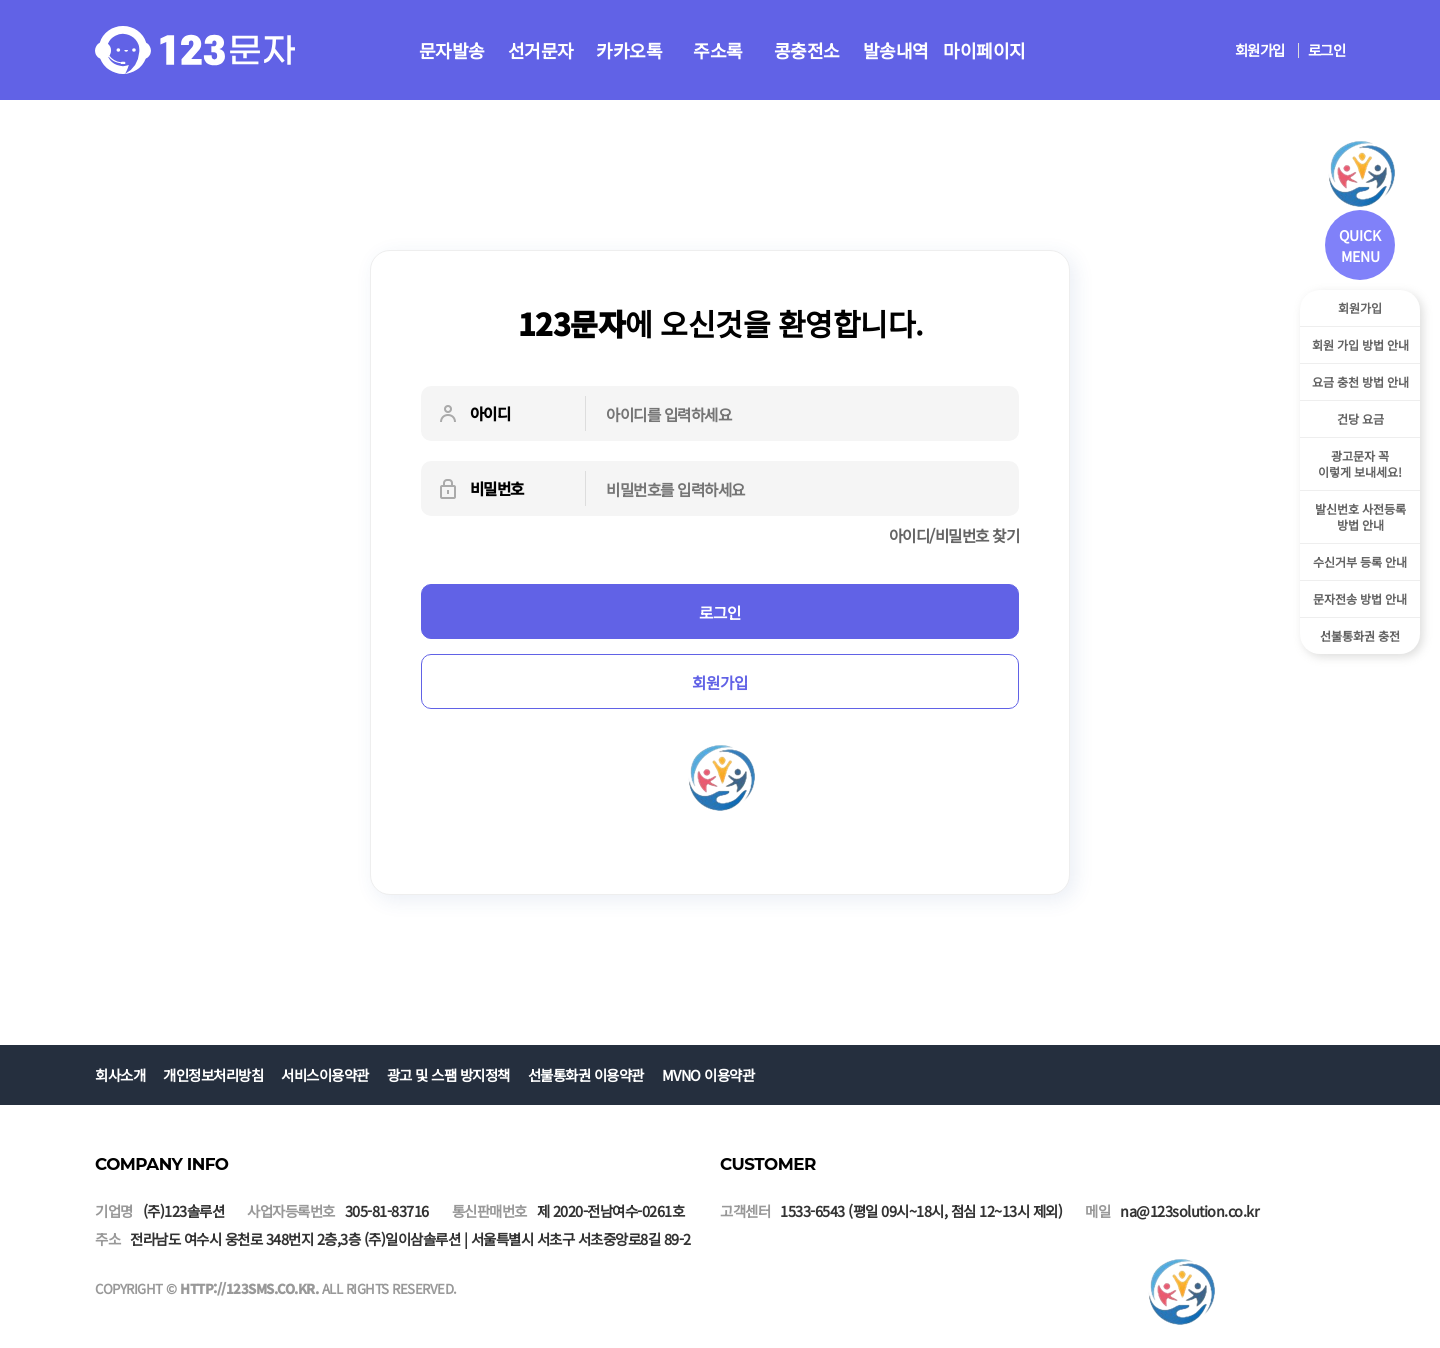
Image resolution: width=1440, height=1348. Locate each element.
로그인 (1327, 49)
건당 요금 (1360, 418)
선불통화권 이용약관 (586, 1074)
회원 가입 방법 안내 (1360, 344)
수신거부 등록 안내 (1360, 561)
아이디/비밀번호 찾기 (954, 535)
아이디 (473, 414)
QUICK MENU (1360, 245)
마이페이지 (984, 50)
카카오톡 (629, 50)
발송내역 (896, 50)
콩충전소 (807, 50)
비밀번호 (480, 489)
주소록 (718, 50)
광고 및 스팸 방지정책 (448, 1074)
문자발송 (452, 50)
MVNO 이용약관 (708, 1074)
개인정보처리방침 (213, 1074)
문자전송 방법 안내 (1360, 598)
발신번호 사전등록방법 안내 (1360, 516)
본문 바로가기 (0, 0)
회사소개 (120, 1074)
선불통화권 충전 (1360, 635)
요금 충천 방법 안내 (1360, 381)
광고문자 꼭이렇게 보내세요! (1360, 463)
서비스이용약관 (325, 1074)
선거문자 (541, 50)
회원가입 (1260, 49)
